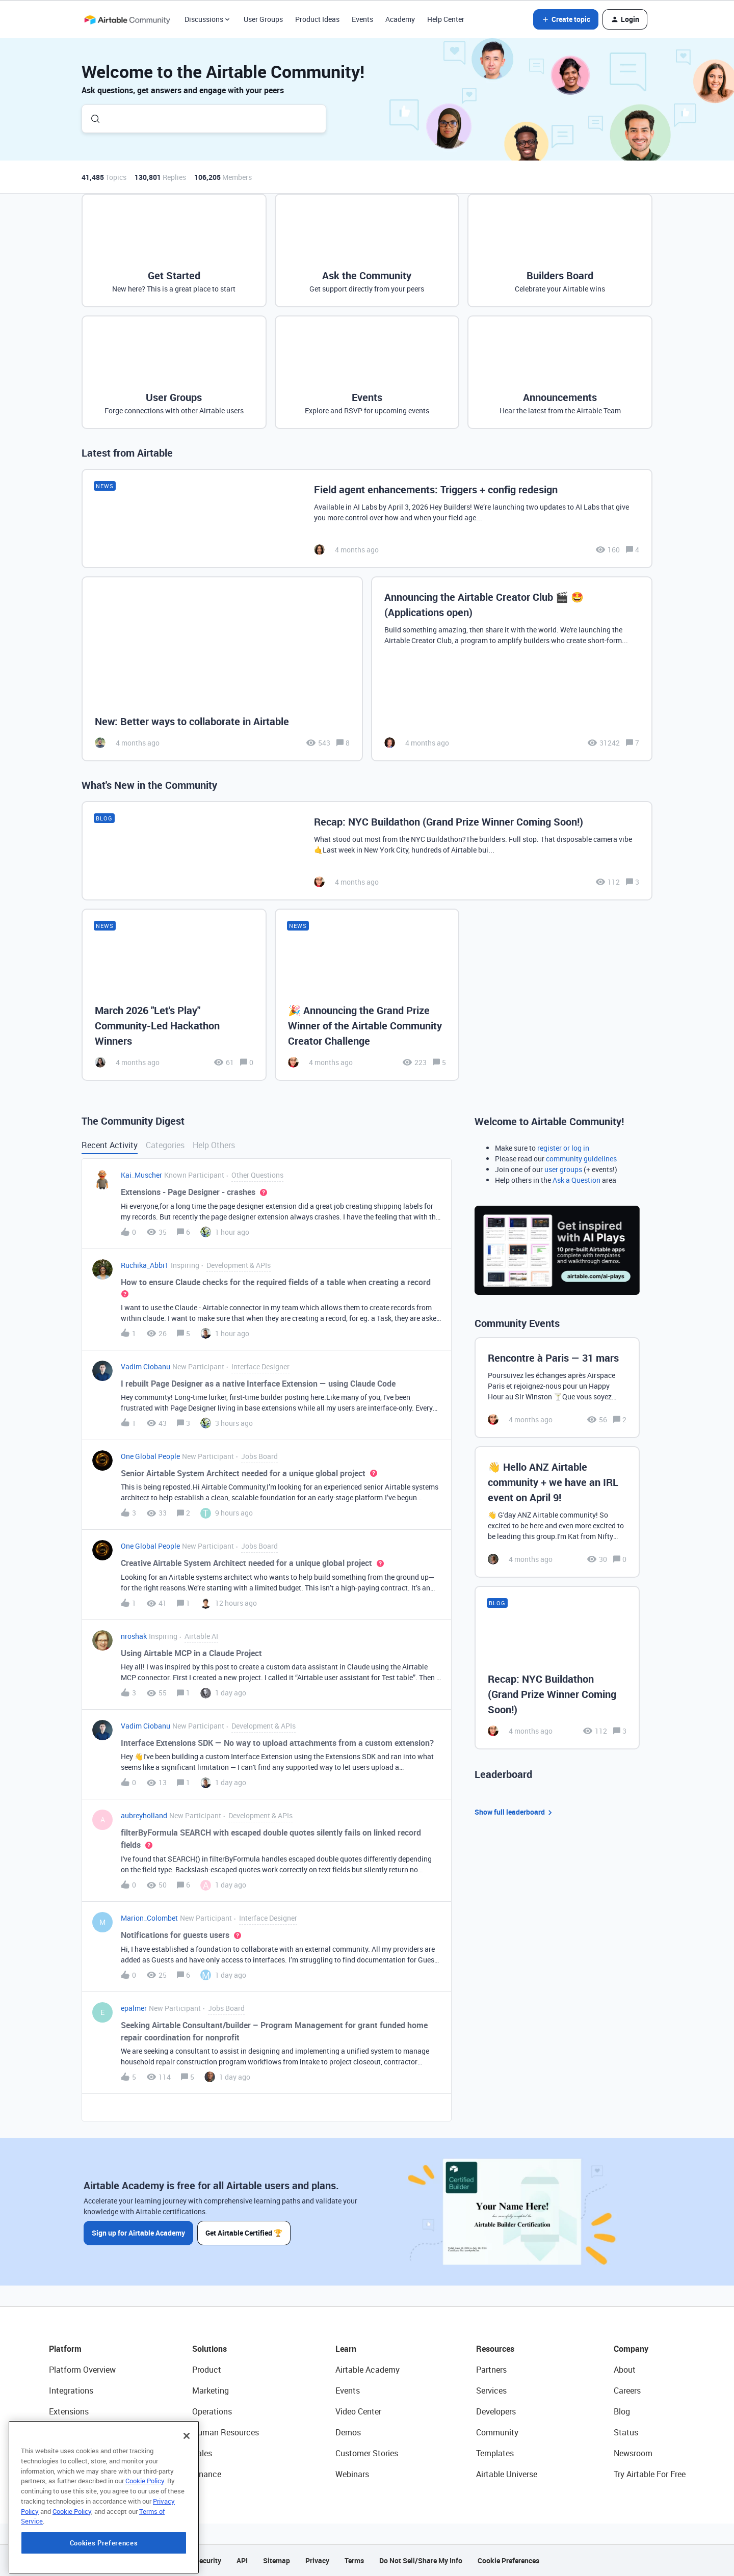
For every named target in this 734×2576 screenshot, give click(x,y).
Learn (345, 2348)
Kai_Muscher (141, 1175)
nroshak (134, 1636)
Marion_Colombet (149, 1918)
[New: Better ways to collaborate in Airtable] (222, 668)
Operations (212, 2411)
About (625, 2369)
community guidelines (581, 1158)
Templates (495, 2453)
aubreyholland (144, 1815)
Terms (354, 2560)
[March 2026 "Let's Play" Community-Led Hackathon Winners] (174, 995)
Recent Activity (110, 1145)
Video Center (358, 2411)
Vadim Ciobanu (145, 1366)
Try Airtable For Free (650, 2474)
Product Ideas (317, 19)
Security (208, 2560)
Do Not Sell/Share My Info (420, 2560)
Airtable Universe (506, 2474)
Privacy (317, 2560)
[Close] (186, 2494)
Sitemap (276, 2560)
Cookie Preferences (508, 2560)
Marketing (210, 2390)
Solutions (209, 2348)
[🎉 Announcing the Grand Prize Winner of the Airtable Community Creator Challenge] (367, 995)
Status (626, 2432)
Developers (496, 2411)
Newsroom (633, 2453)
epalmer (134, 2008)
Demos (348, 2432)
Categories (165, 1145)
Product (206, 2369)
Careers (627, 2390)
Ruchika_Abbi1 (145, 1265)
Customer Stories (366, 2453)
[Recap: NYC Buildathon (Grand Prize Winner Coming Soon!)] (367, 850)
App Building (72, 2432)
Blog (622, 2411)
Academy (400, 19)
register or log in (563, 1148)
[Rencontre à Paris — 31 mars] (557, 1387)
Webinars (352, 2474)
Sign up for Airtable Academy (138, 2233)
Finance (206, 2474)
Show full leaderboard (515, 1812)
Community (497, 2432)
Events (362, 19)
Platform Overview (82, 2369)
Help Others (214, 1145)
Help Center (445, 19)
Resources (495, 2348)
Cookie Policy (144, 2539)
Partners (491, 2369)
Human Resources (225, 2432)
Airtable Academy (367, 2369)
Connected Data (78, 2474)
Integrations (71, 2390)
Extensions (69, 2411)
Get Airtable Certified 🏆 (243, 2233)
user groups (563, 1169)
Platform (65, 2348)
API (242, 2560)
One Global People (150, 1456)
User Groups (263, 19)
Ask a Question (576, 1180)
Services (491, 2390)
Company (631, 2348)
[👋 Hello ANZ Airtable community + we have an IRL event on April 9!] (557, 1512)
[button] (565, 19)
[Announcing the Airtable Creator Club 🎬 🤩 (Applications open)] (511, 668)
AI (53, 2453)
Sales (202, 2453)
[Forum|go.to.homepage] (127, 19)
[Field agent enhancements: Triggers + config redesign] (367, 518)
